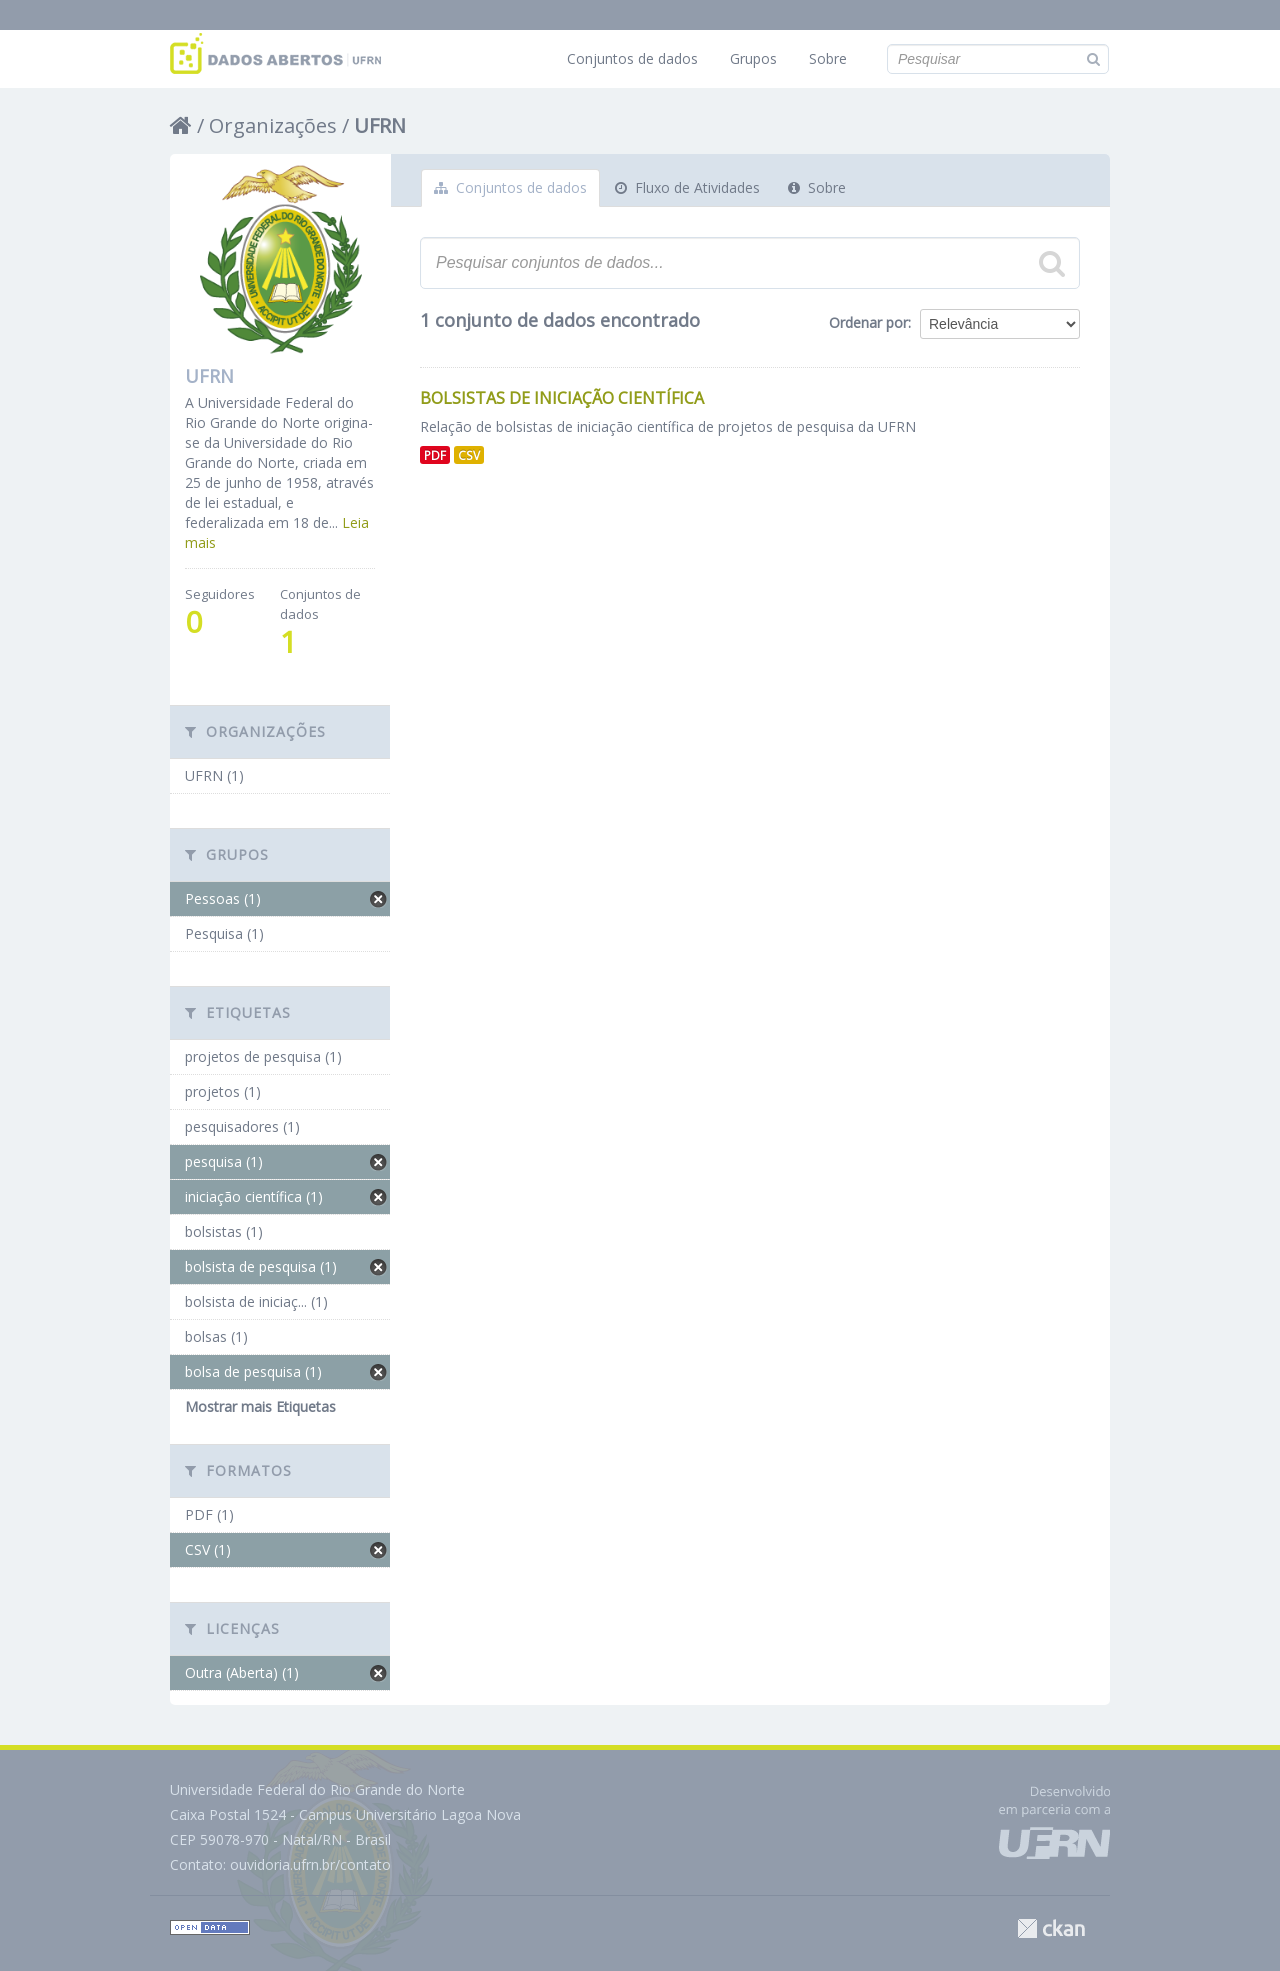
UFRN (380, 125)
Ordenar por (868, 322)
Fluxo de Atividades (687, 187)
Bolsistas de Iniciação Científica (562, 398)
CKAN (1051, 1928)
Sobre (828, 58)
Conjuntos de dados (632, 58)
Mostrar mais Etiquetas (260, 1406)
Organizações (273, 125)
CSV (469, 455)
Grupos (753, 58)
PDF (435, 455)
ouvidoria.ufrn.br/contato (310, 1864)
